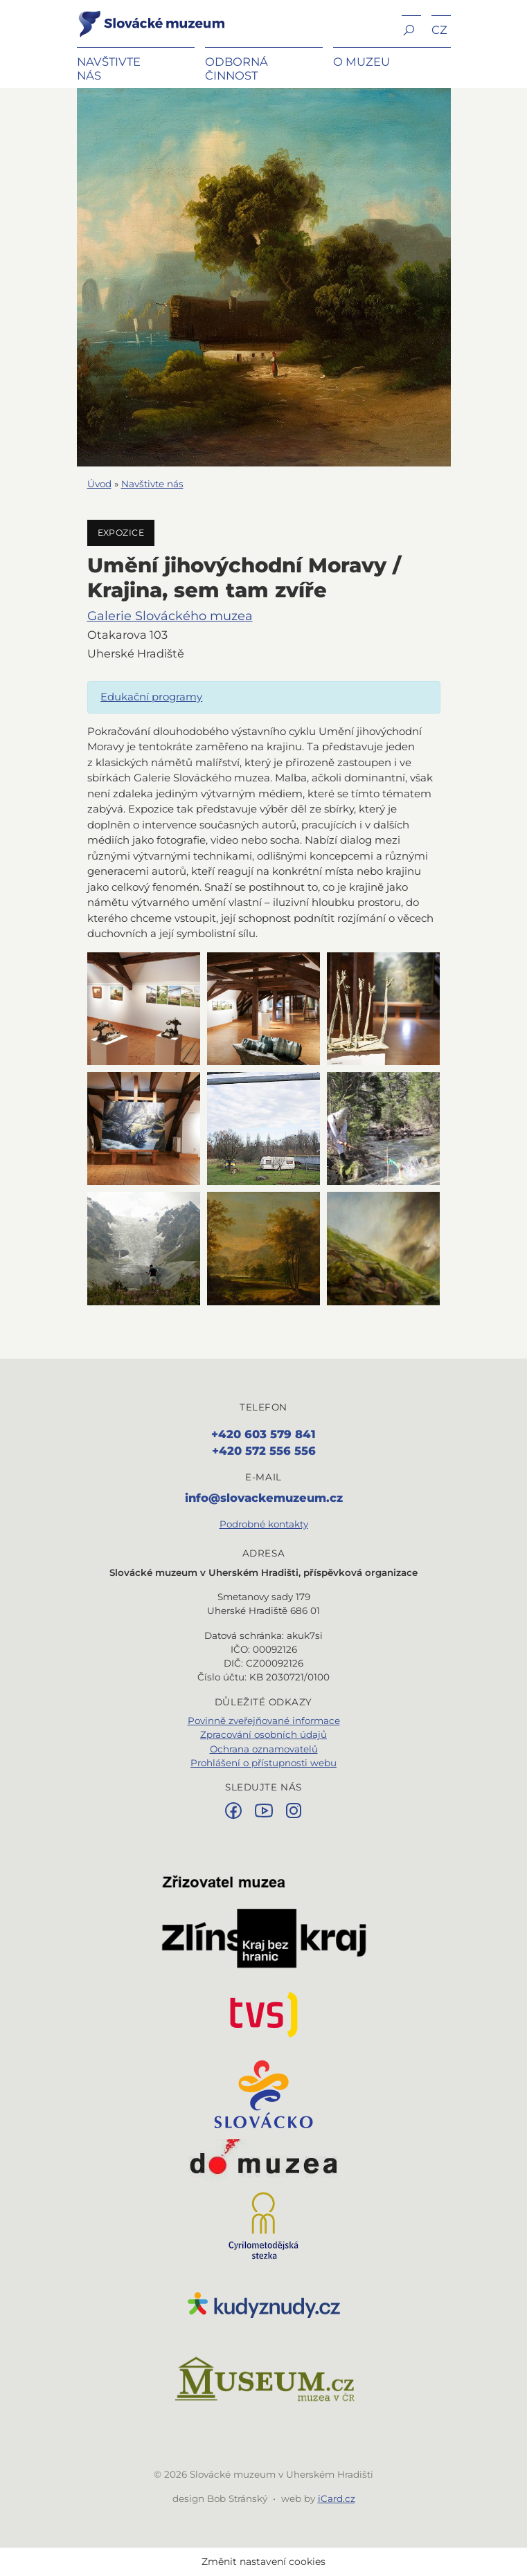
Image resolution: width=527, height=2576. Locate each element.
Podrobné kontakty (264, 1524)
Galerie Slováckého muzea (170, 616)
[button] (411, 28)
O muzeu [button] (361, 62)
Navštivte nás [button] (109, 68)
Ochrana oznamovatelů (264, 1748)
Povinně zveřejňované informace (264, 1720)
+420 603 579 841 (263, 1434)
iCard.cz (336, 2498)
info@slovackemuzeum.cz (264, 1498)
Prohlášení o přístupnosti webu (263, 1762)
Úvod (99, 483)
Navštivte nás (152, 483)
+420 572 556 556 (264, 1451)
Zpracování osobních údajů (263, 1734)
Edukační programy (151, 696)
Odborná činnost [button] (236, 68)
